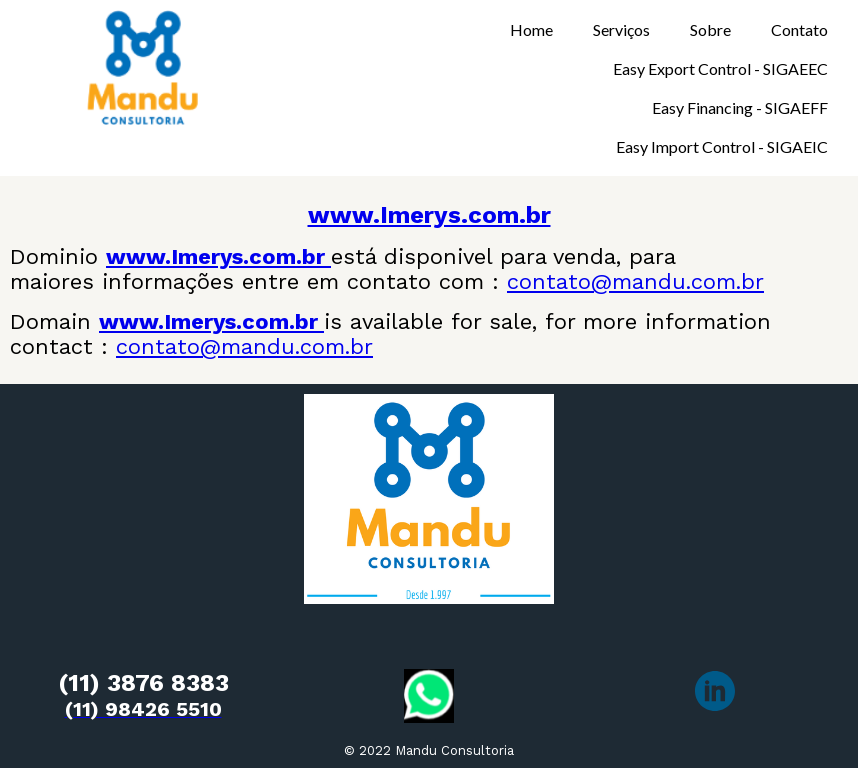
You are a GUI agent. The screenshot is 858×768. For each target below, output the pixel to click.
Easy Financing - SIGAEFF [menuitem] (740, 107)
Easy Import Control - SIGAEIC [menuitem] (722, 146)
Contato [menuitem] (799, 29)
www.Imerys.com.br (429, 215)
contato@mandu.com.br (635, 281)
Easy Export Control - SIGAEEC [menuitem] (720, 68)
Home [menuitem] (531, 29)
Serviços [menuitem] (621, 29)
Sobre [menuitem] (710, 29)
